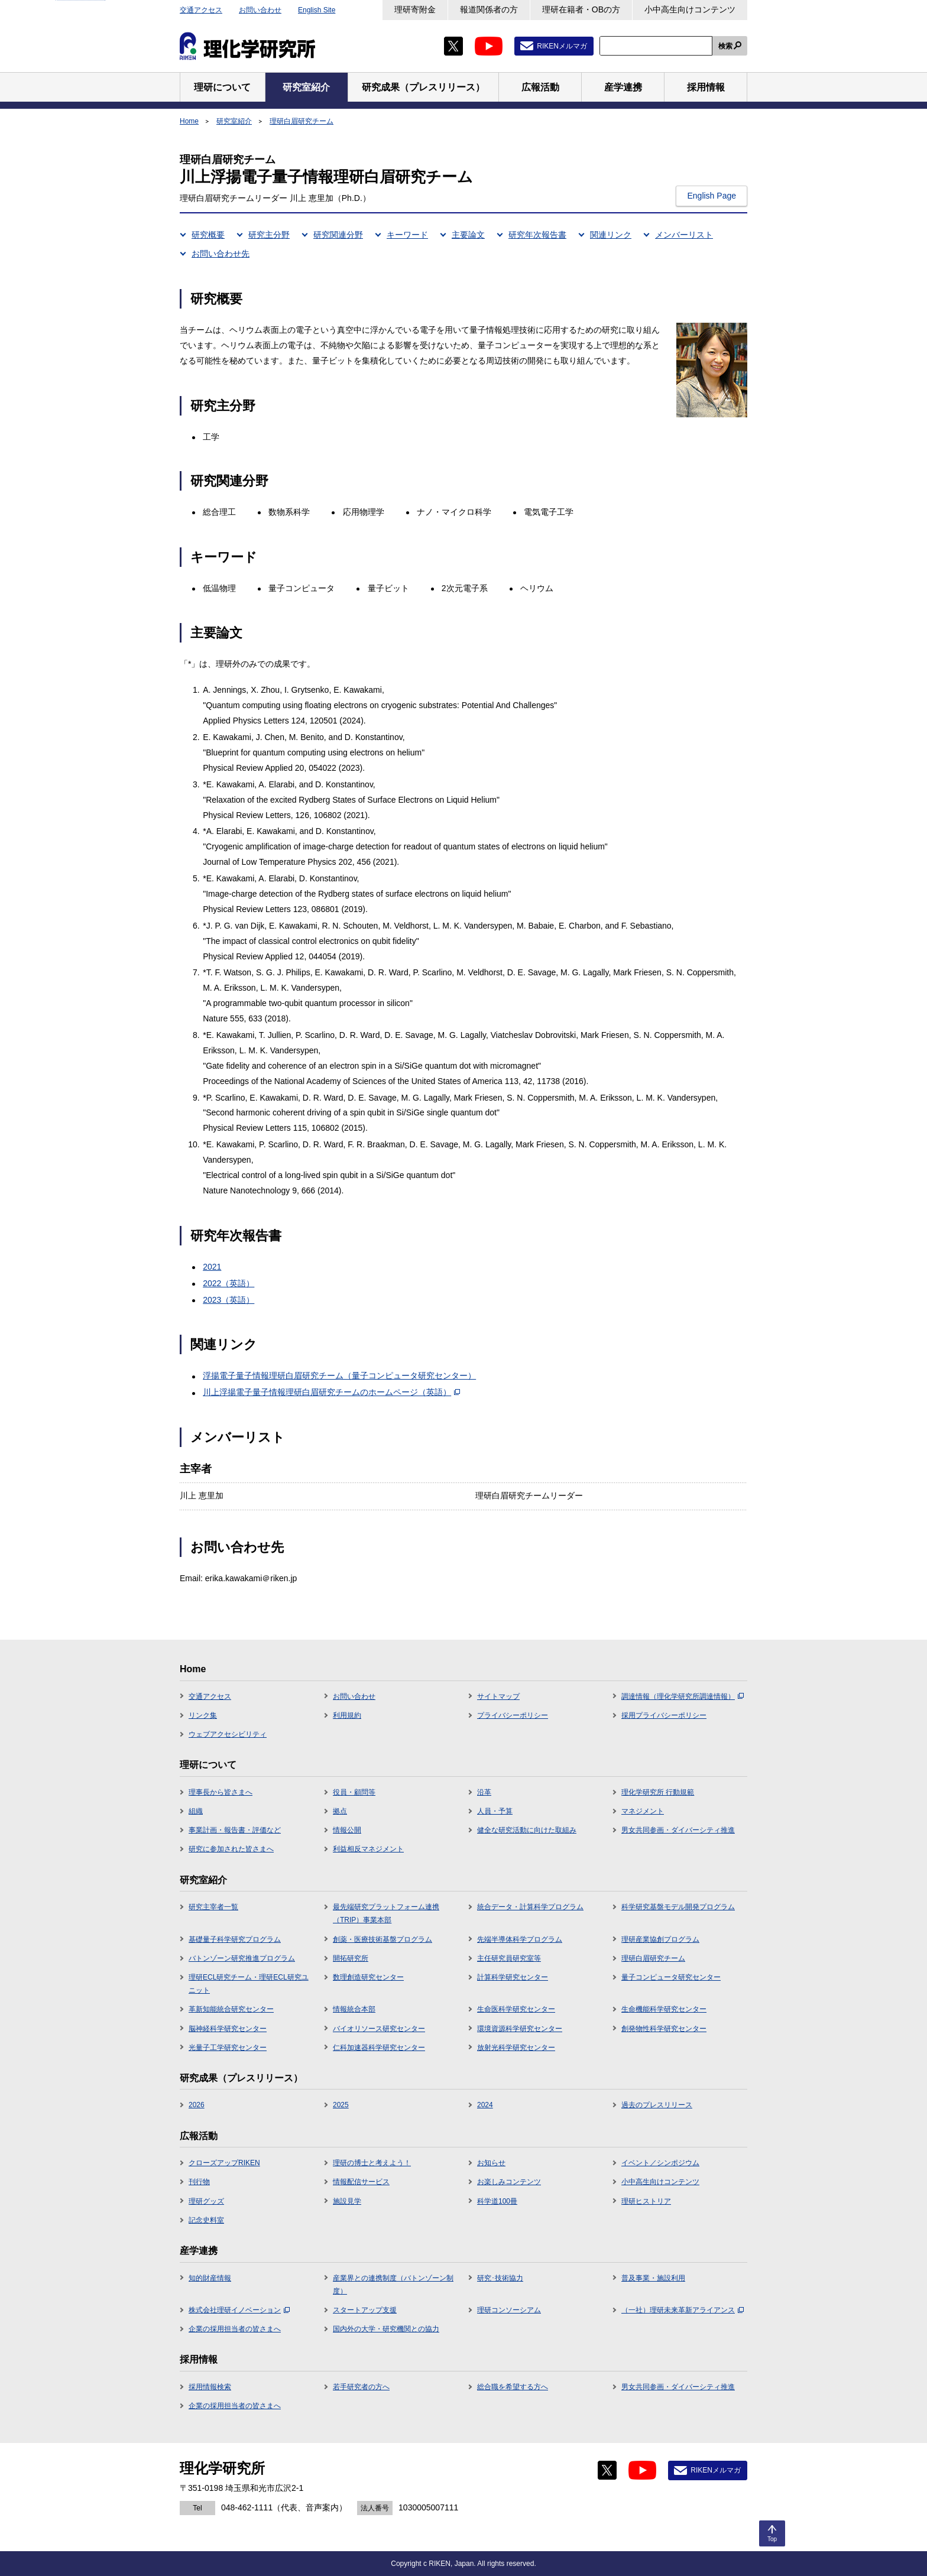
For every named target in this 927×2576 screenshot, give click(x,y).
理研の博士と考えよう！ (372, 2163)
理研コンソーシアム (509, 2310)
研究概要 (208, 234)
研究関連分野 (338, 234)
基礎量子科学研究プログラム (235, 1939)
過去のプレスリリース (656, 2105)
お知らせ (491, 2163)
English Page (711, 195)
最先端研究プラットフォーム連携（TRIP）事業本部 (386, 1913)
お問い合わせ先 (220, 253)
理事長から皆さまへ (220, 1792)
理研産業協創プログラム (660, 1939)
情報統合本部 (354, 2009)
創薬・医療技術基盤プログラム (382, 1939)
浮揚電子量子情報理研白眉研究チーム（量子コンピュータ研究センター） (339, 1375)
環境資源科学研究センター (519, 2029)
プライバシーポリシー (512, 1715)
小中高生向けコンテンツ (689, 9)
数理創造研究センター (368, 1977)
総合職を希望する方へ (512, 2387)
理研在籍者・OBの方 (581, 9)
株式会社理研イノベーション (239, 2310)
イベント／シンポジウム (660, 2163)
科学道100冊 (497, 2201)
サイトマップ (498, 1696)
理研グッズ (206, 2201)
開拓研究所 (350, 1958)
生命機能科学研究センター (663, 2009)
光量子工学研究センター (228, 2047)
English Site (316, 10)
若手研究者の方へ (361, 2387)
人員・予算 (495, 1811)
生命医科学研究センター (516, 2009)
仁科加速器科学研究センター (379, 2047)
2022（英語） (228, 1283)
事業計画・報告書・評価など (235, 1830)
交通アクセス (201, 10)
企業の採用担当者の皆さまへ (235, 2329)
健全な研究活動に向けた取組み (526, 1830)
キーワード (407, 234)
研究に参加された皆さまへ (231, 1849)
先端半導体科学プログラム (519, 1939)
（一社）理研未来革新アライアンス (682, 2310)
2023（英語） (228, 1300)
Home (189, 121)
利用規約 (347, 1715)
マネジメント (642, 1811)
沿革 (484, 1792)
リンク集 (203, 1715)
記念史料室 (206, 2220)
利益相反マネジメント (368, 1849)
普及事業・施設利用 (653, 2278)
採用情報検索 (210, 2387)
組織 (196, 1811)
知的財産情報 (210, 2278)
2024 (485, 2105)
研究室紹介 (234, 121)
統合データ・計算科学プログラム (530, 1907)
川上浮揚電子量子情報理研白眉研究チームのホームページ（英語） (331, 1392)
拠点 (340, 1811)
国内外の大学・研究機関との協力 (386, 2329)
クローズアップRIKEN (224, 2163)
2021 (212, 1266)
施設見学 (347, 2201)
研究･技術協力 (500, 2278)
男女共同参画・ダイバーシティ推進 (678, 1830)
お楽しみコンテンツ (509, 2182)
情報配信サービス (361, 2182)
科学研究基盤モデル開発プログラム (678, 1907)
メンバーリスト (684, 234)
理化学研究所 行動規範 (657, 1792)
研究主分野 (269, 234)
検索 (725, 46)
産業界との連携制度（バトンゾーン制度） (393, 2284)
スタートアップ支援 (365, 2310)
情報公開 (347, 1830)
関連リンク (610, 234)
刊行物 (199, 2182)
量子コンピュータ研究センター (671, 1977)
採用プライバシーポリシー (663, 1715)
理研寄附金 (415, 9)
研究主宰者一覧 (213, 1907)
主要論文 (468, 234)
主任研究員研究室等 (509, 1958)
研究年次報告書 (537, 234)
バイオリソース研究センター (379, 2029)
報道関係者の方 (489, 9)
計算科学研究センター (512, 1977)
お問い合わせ (260, 10)
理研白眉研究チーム (301, 121)
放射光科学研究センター (516, 2047)
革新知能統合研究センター (231, 2009)
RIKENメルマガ (562, 46)
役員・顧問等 (354, 1792)
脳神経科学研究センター (228, 2029)
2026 (197, 2105)
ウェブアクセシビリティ (228, 1734)
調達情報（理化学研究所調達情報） (682, 1696)
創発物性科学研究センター (663, 2029)
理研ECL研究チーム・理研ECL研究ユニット (249, 1983)
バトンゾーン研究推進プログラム (242, 1958)
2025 (341, 2105)
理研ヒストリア (646, 2201)
